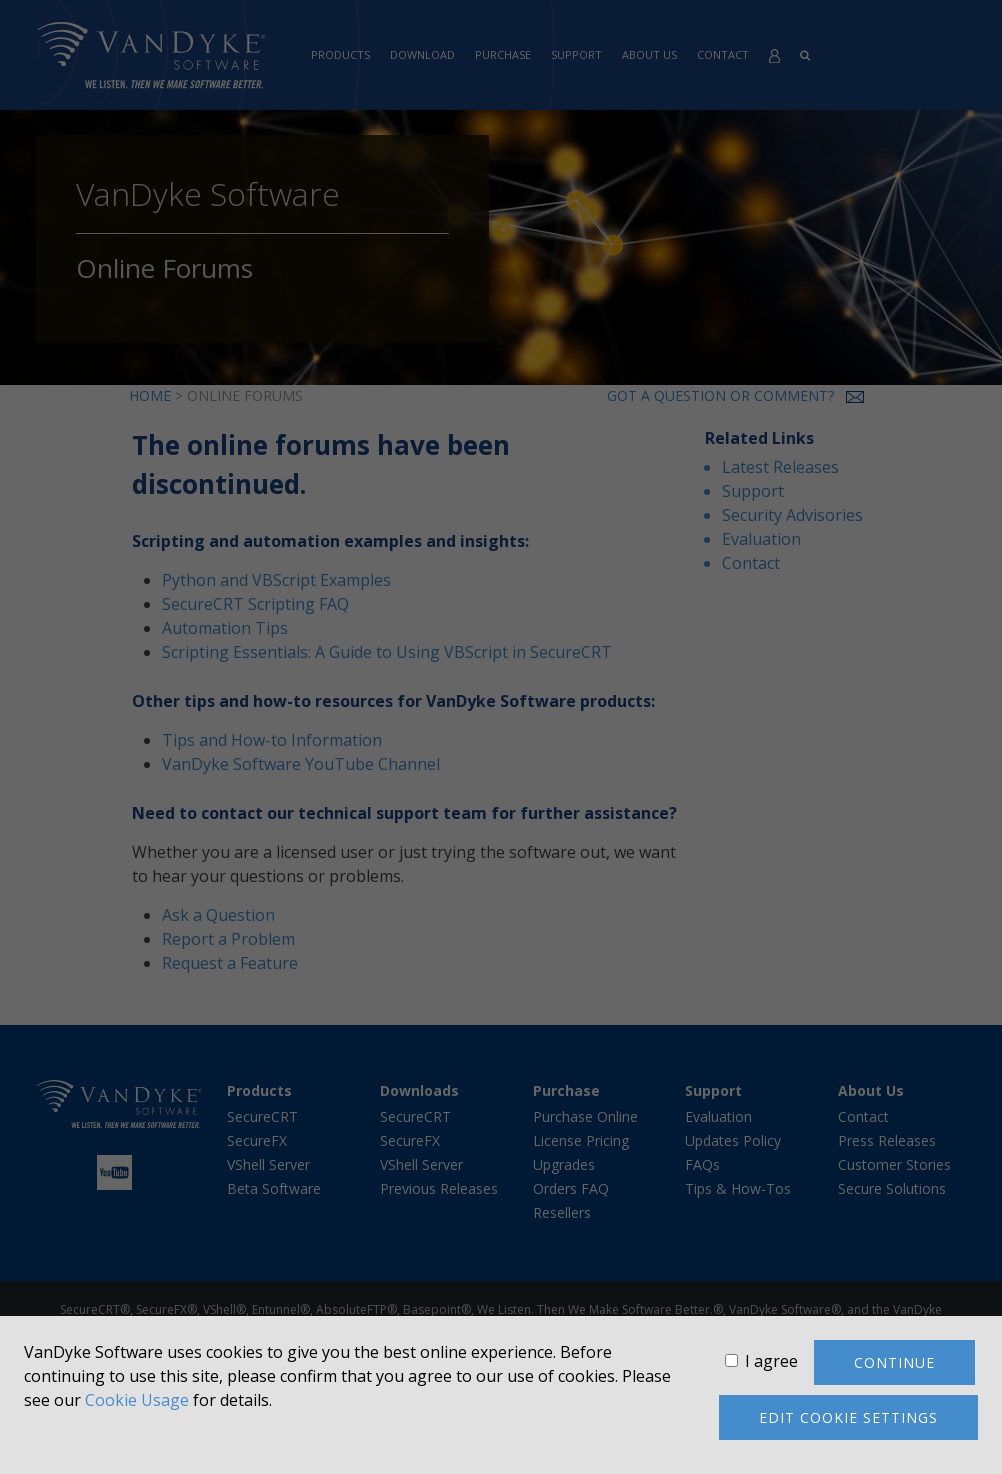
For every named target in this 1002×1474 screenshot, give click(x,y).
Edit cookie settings (848, 1417)
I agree (771, 1361)
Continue (894, 1362)
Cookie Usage (137, 1400)
